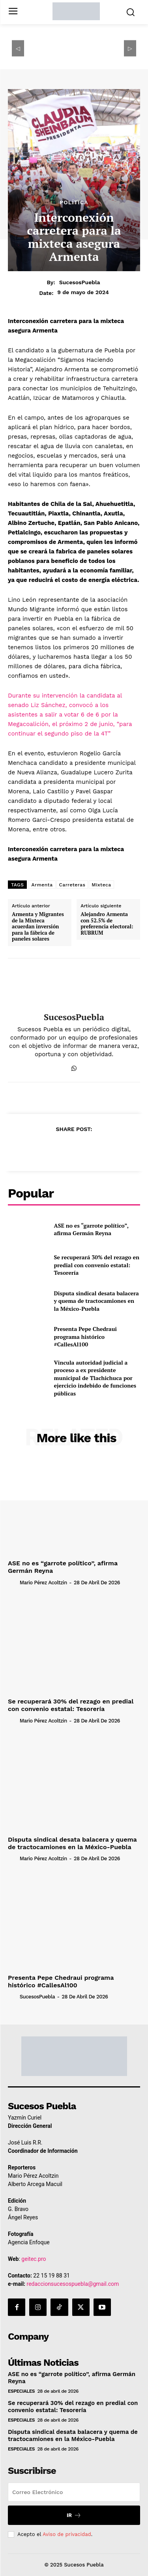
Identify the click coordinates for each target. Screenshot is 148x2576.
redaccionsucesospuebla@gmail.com (73, 2284)
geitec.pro (33, 2259)
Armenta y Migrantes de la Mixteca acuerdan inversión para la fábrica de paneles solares (38, 926)
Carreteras (72, 885)
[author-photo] (13, 1582)
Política (74, 202)
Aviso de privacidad (67, 2534)
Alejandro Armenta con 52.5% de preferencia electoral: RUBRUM (107, 923)
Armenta (41, 885)
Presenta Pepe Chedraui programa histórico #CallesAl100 (85, 1336)
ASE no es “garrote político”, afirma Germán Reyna (91, 1229)
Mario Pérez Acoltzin (43, 1583)
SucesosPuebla (79, 282)
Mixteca (101, 885)
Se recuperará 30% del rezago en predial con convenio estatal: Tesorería (96, 1264)
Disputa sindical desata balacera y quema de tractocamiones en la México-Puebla (96, 1300)
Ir (74, 2515)
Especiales (21, 2391)
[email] (74, 2492)
